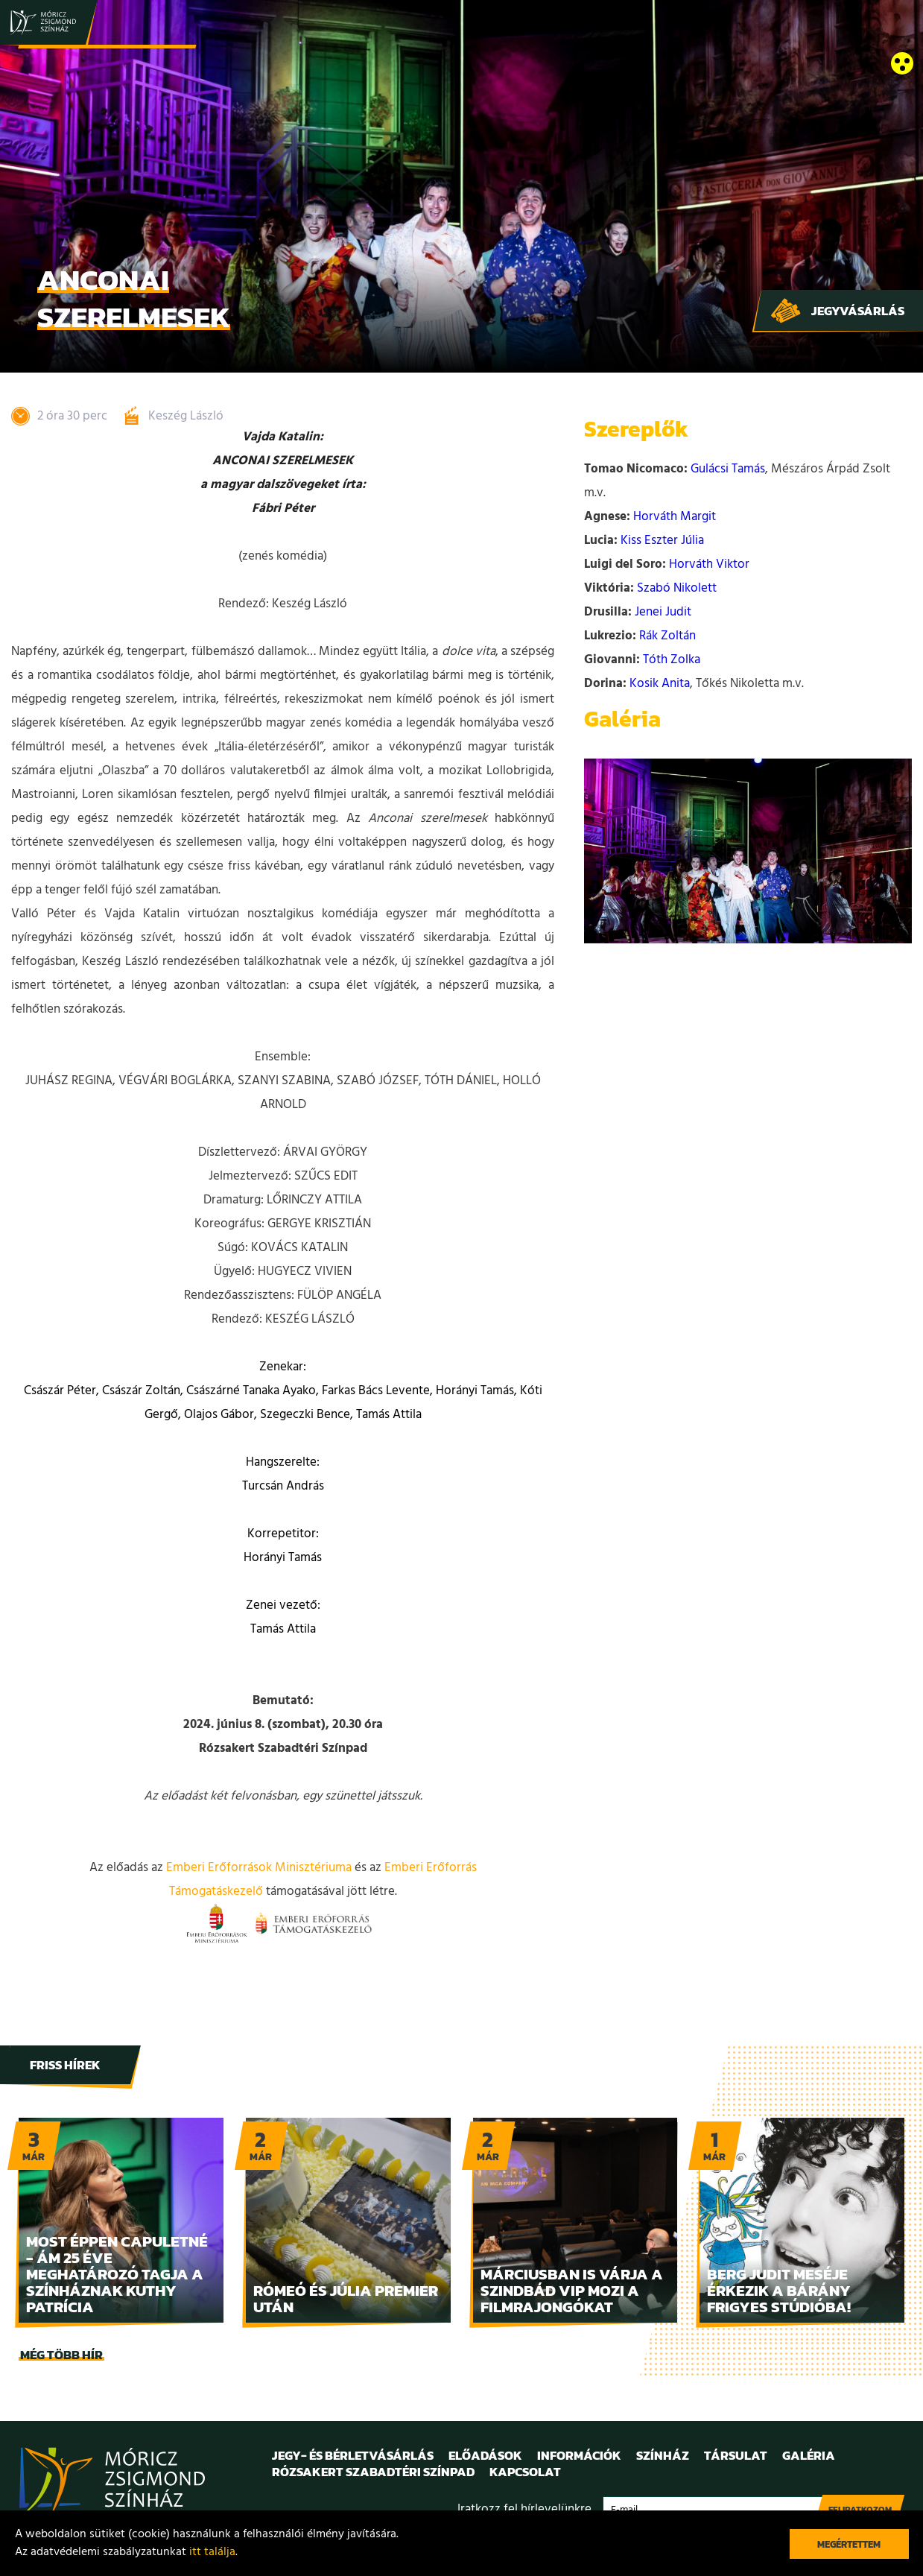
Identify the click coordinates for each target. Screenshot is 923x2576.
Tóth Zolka (671, 660)
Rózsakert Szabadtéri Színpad (373, 2471)
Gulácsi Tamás (728, 469)
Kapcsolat (525, 2471)
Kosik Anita (659, 684)
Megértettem (849, 2544)
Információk (579, 2455)
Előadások (485, 2455)
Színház (662, 2455)
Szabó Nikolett (677, 588)
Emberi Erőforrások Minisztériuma (259, 1868)
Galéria (808, 2455)
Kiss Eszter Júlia (662, 541)
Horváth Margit (674, 517)
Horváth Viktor (709, 564)
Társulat (735, 2455)
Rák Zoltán (667, 636)
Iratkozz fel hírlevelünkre (524, 2509)
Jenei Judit (663, 612)
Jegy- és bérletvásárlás (353, 2455)
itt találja (212, 2552)
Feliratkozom (860, 2509)
